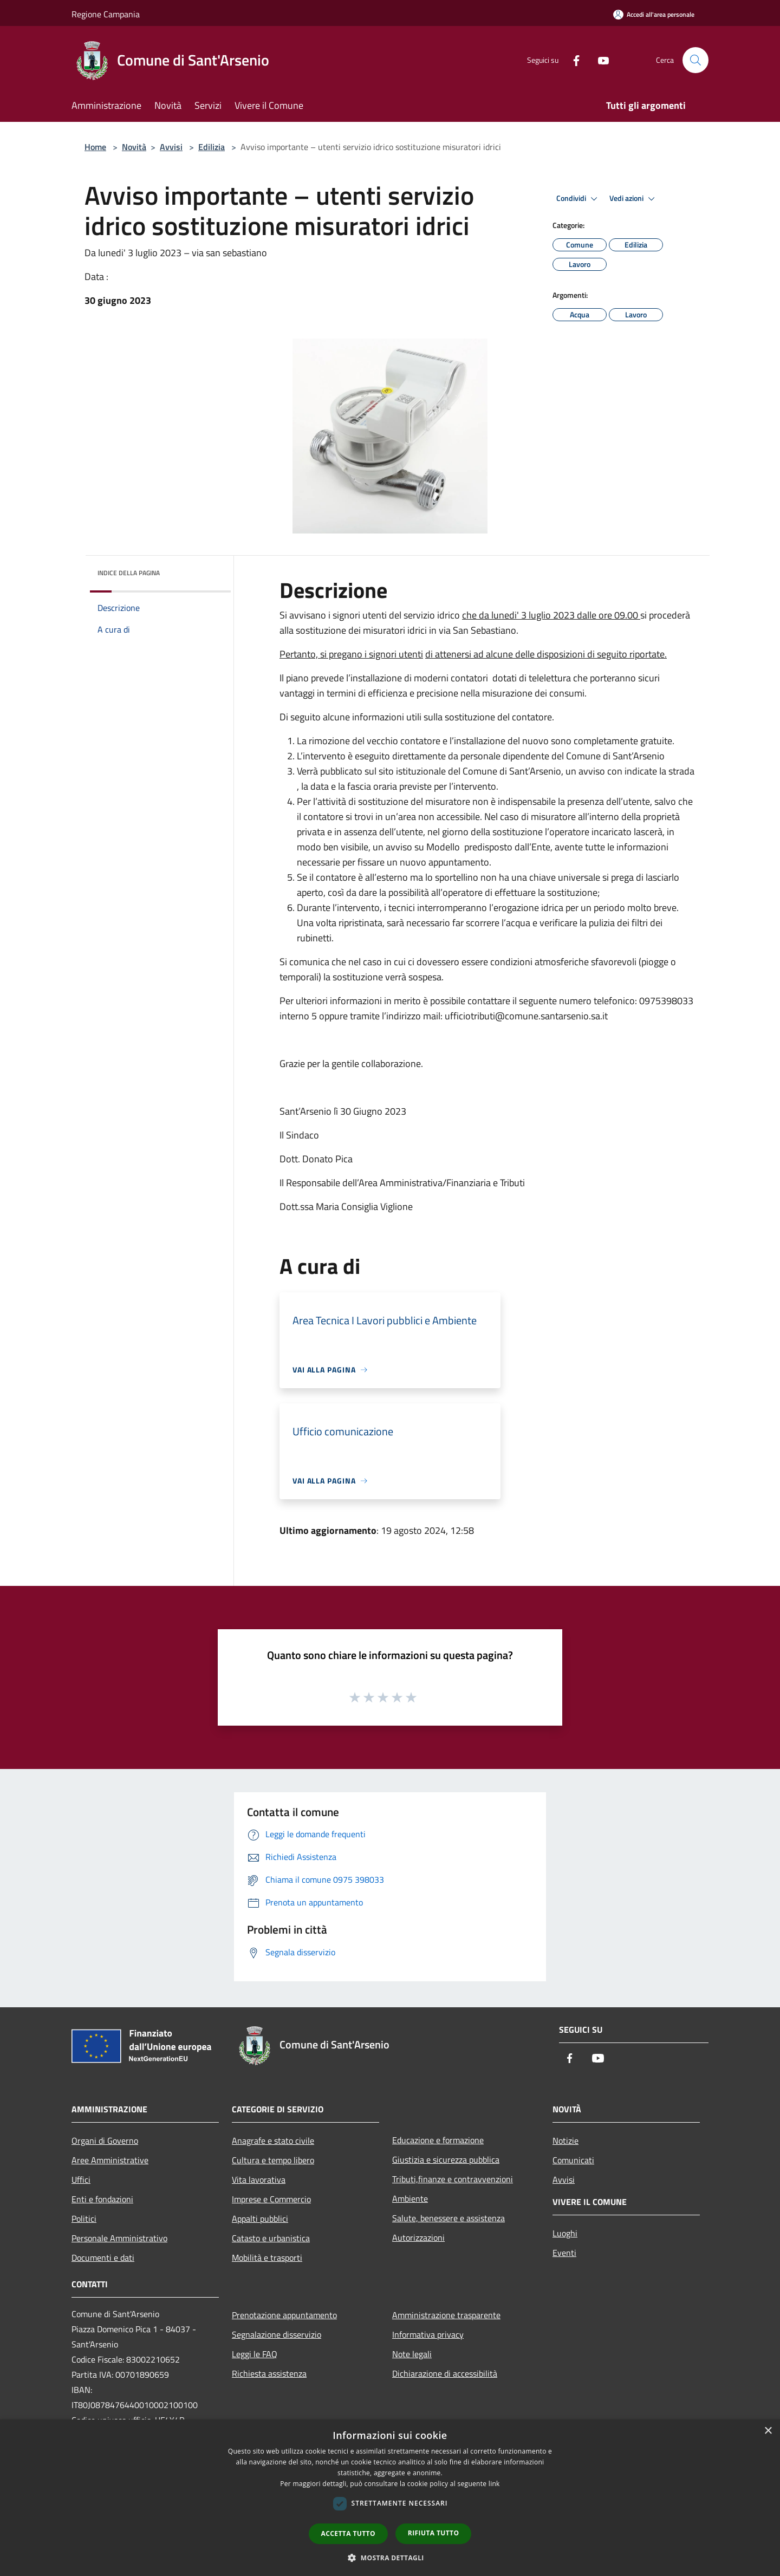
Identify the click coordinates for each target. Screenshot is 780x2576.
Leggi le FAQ (254, 2353)
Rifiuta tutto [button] (433, 2533)
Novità (134, 146)
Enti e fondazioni (102, 2199)
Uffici (81, 2179)
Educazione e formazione (438, 2139)
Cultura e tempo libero (273, 2160)
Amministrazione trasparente (446, 2314)
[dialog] (390, 2497)
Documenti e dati (103, 2257)
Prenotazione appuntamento (284, 2314)
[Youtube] (599, 60)
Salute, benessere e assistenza (448, 2217)
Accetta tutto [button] (348, 2533)
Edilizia (211, 146)
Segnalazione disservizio (276, 2334)
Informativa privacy (428, 2334)
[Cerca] (695, 60)
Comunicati (573, 2160)
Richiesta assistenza (269, 2373)
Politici (84, 2218)
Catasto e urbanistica (271, 2238)
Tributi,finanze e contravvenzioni (452, 2178)
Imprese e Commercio (271, 2199)
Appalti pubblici (260, 2218)
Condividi (578, 198)
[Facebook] (572, 60)
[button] (390, 2557)
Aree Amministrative (110, 2160)
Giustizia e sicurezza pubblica (445, 2159)
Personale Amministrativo (119, 2238)
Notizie (565, 2140)
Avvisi (171, 146)
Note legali (412, 2353)
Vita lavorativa (258, 2179)
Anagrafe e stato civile (273, 2140)
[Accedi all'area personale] (653, 14)
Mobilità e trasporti (267, 2257)
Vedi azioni (633, 198)
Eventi (564, 2252)
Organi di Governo (105, 2140)
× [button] (768, 2431)
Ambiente (410, 2198)
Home (95, 146)
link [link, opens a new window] (494, 2483)
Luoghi (564, 2233)
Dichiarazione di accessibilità (444, 2373)
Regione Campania (106, 14)
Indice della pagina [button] (129, 573)
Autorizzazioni (418, 2237)
